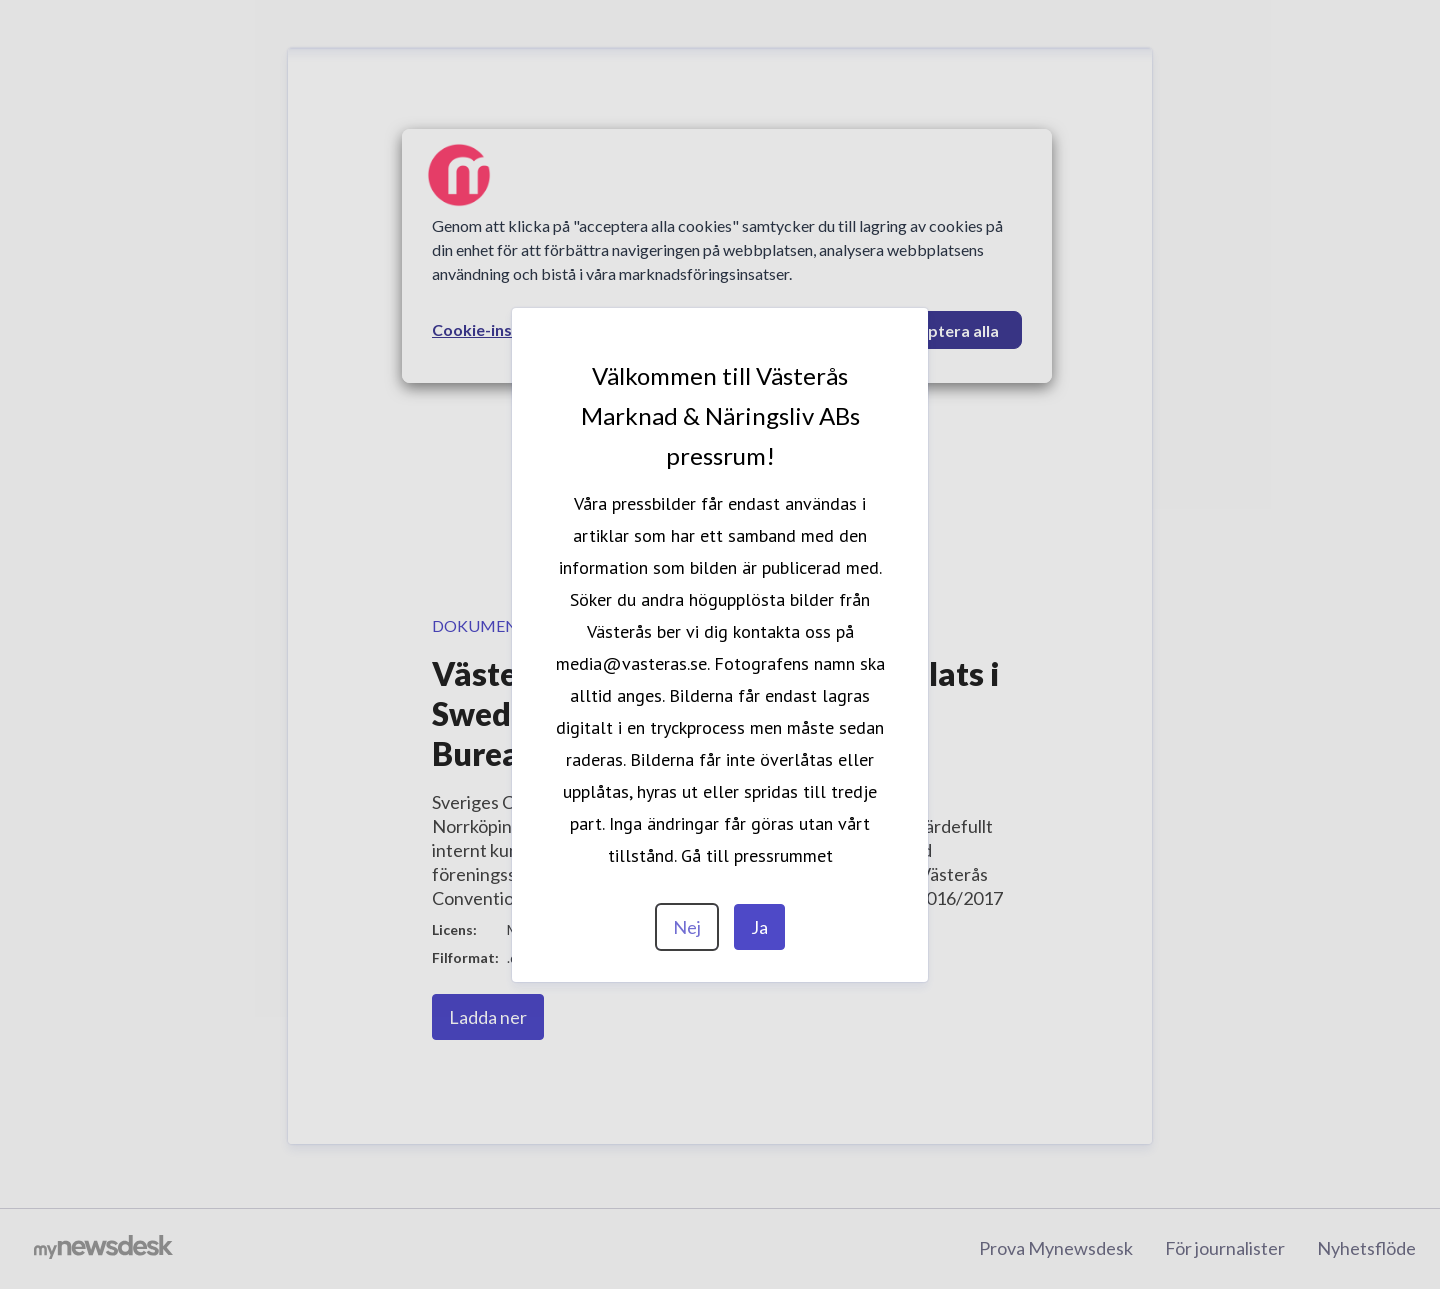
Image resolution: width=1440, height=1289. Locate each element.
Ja (759, 927)
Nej (687, 927)
